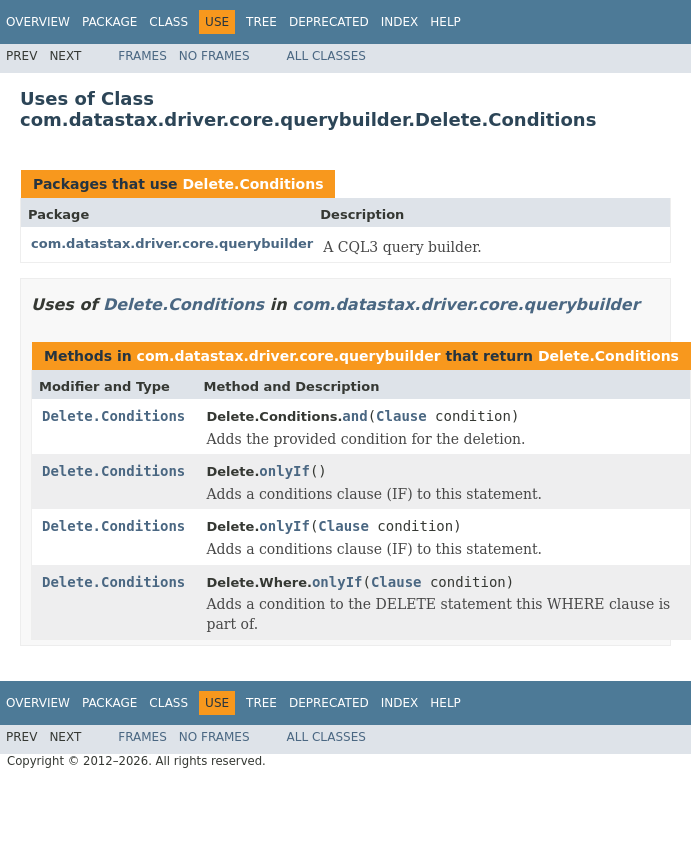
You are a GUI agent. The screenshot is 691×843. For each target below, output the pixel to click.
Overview (38, 22)
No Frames (214, 56)
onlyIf (284, 471)
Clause (401, 416)
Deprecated (329, 22)
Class (168, 22)
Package (109, 22)
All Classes (326, 56)
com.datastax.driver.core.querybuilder (172, 243)
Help (445, 22)
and (354, 416)
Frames (142, 56)
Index (400, 22)
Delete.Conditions (252, 184)
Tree (261, 22)
